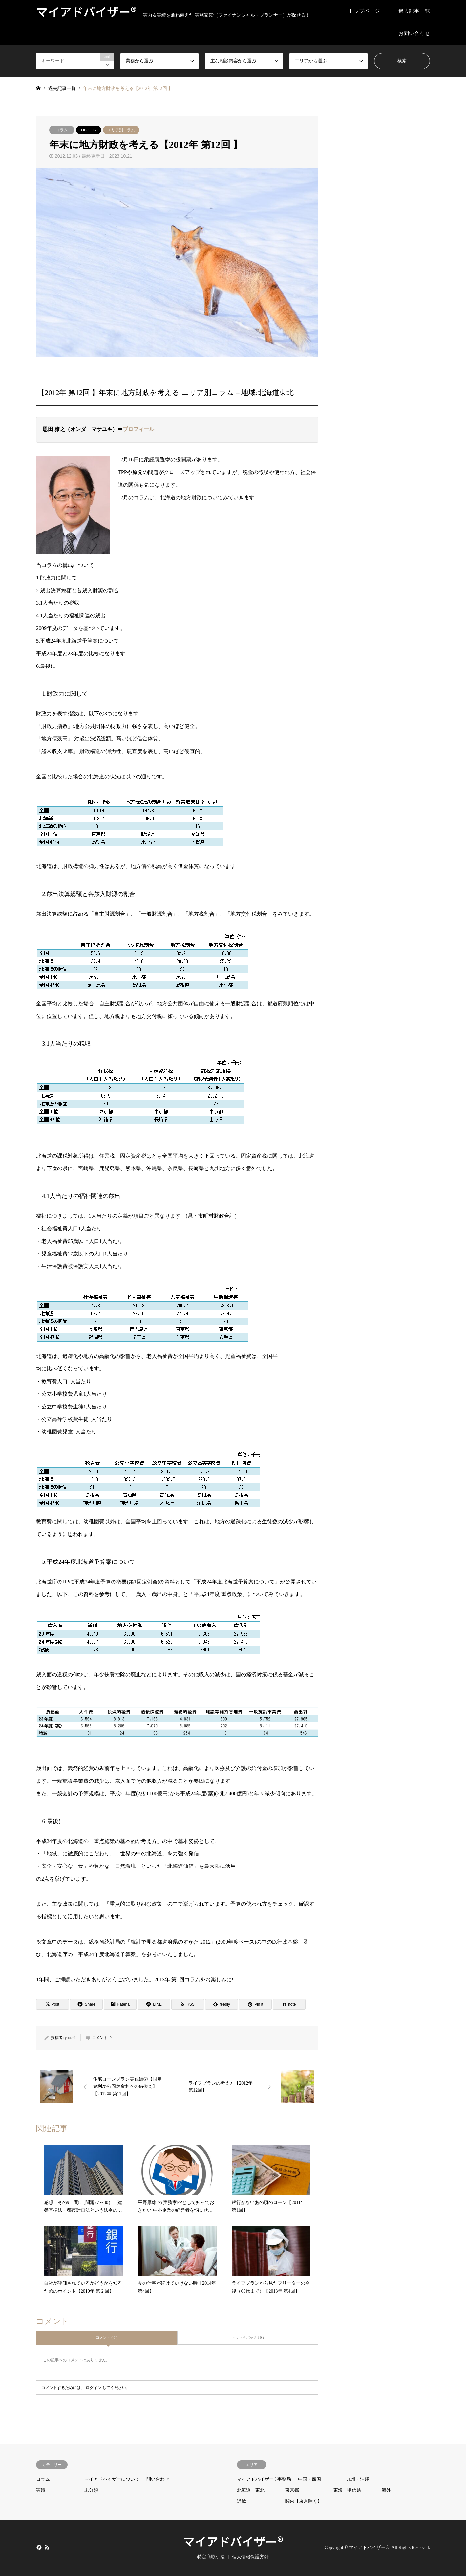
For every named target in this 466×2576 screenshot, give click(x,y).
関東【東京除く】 (303, 2501)
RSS (47, 2547)
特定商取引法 (211, 2556)
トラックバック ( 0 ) (248, 2337)
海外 (386, 2490)
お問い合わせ (414, 33)
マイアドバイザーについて (111, 2479)
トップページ (364, 11)
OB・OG (88, 130)
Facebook (38, 2547)
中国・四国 (309, 2479)
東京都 (292, 2490)
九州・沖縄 (357, 2479)
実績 (40, 2490)
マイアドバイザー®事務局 (264, 2479)
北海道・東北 (251, 2490)
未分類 (91, 2490)
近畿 (241, 2501)
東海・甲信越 (347, 2490)
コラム (62, 130)
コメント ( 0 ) (106, 2337)
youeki (70, 2037)
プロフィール (138, 429)
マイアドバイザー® (233, 2540)
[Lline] (154, 2004)
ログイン (93, 2387)
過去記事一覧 (414, 11)
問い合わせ (157, 2479)
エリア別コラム (121, 130)
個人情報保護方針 (250, 2556)
